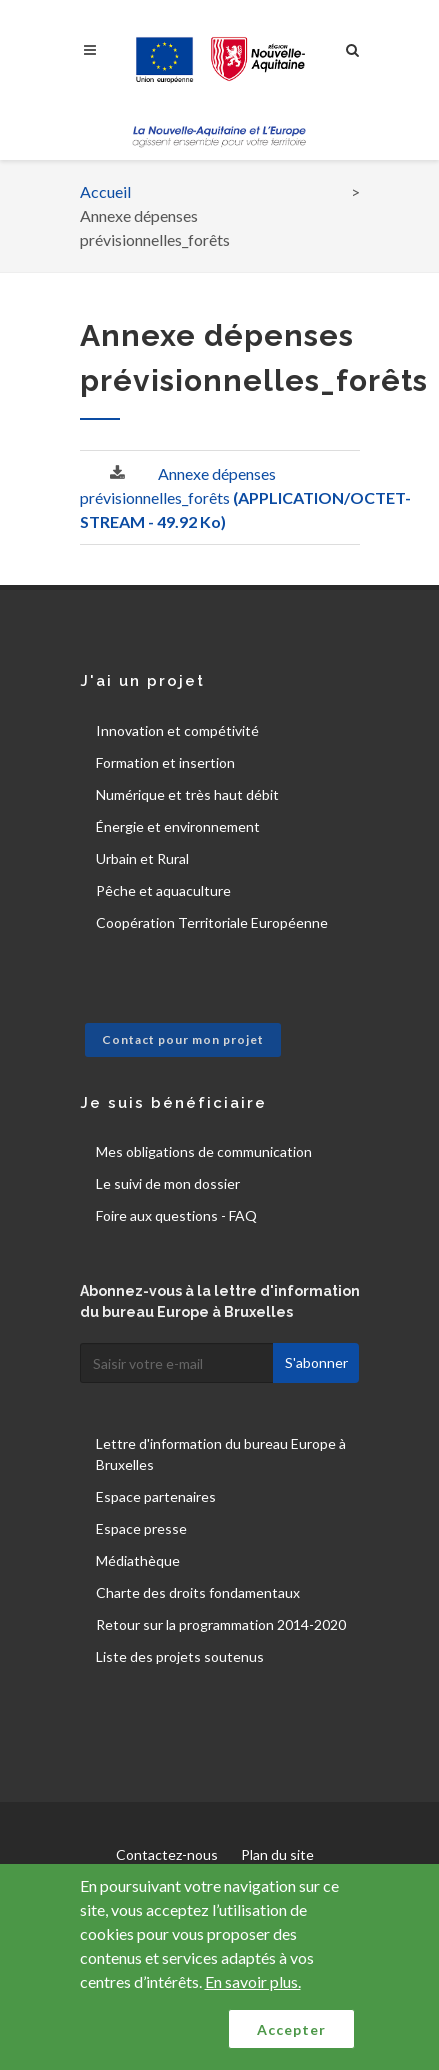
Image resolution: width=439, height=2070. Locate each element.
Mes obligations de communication (204, 1151)
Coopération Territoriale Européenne (212, 922)
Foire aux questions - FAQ (176, 1215)
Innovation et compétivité (177, 730)
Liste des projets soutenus (180, 1656)
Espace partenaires (156, 1496)
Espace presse (141, 1528)
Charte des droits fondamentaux (198, 1592)
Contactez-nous (167, 1854)
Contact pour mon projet (183, 1039)
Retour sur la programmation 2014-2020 (221, 1624)
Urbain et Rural (142, 858)
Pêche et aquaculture (163, 890)
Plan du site (277, 1854)
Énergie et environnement (178, 826)
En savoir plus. (253, 1981)
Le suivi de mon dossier (168, 1183)
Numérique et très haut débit (187, 794)
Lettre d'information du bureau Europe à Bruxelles (221, 1454)
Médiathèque (138, 1560)
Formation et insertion (165, 762)
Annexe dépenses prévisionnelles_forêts (245, 497)
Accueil (105, 191)
